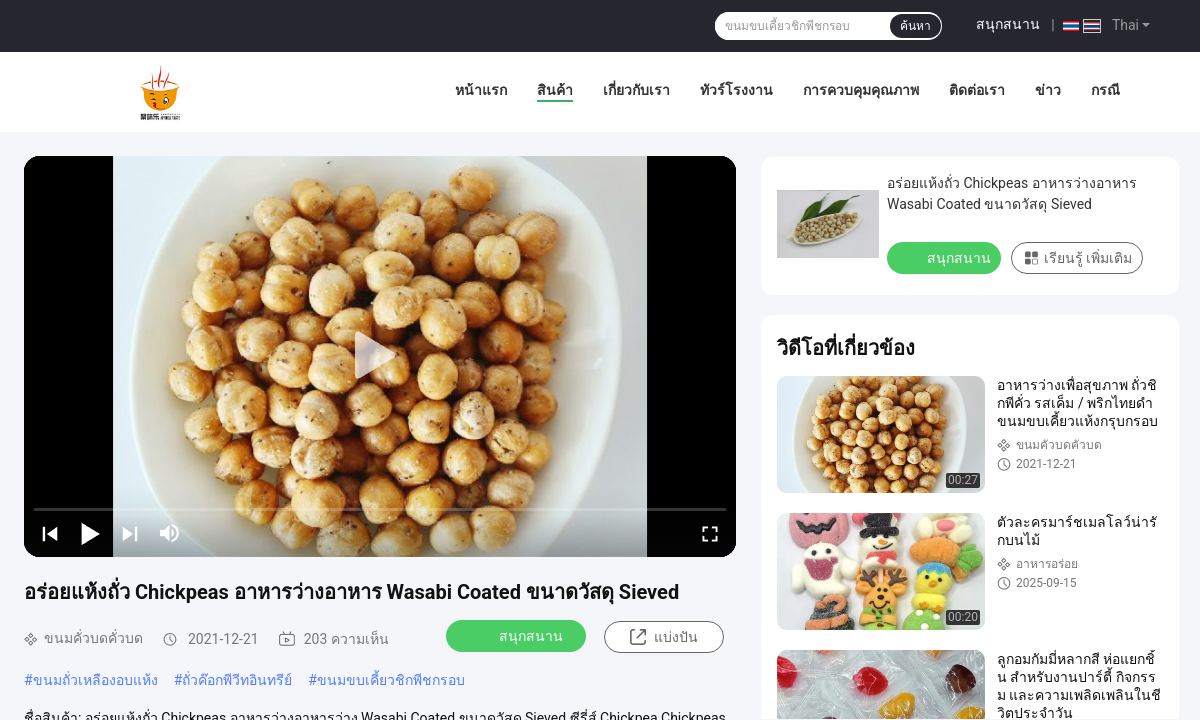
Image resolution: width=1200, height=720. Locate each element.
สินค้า (555, 90)
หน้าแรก (481, 90)
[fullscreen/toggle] (710, 533)
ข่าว (1048, 90)
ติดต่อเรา (977, 90)
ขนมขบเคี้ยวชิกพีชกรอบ (391, 680)
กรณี (1105, 90)
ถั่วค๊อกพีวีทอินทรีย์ (237, 680)
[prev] (50, 533)
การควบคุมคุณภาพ (861, 90)
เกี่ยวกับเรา (636, 90)
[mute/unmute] (170, 533)
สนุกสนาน (1008, 24)
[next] (130, 533)
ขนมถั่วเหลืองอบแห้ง (95, 680)
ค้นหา (915, 26)
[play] (380, 356)
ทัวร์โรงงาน (736, 90)
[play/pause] (90, 533)
